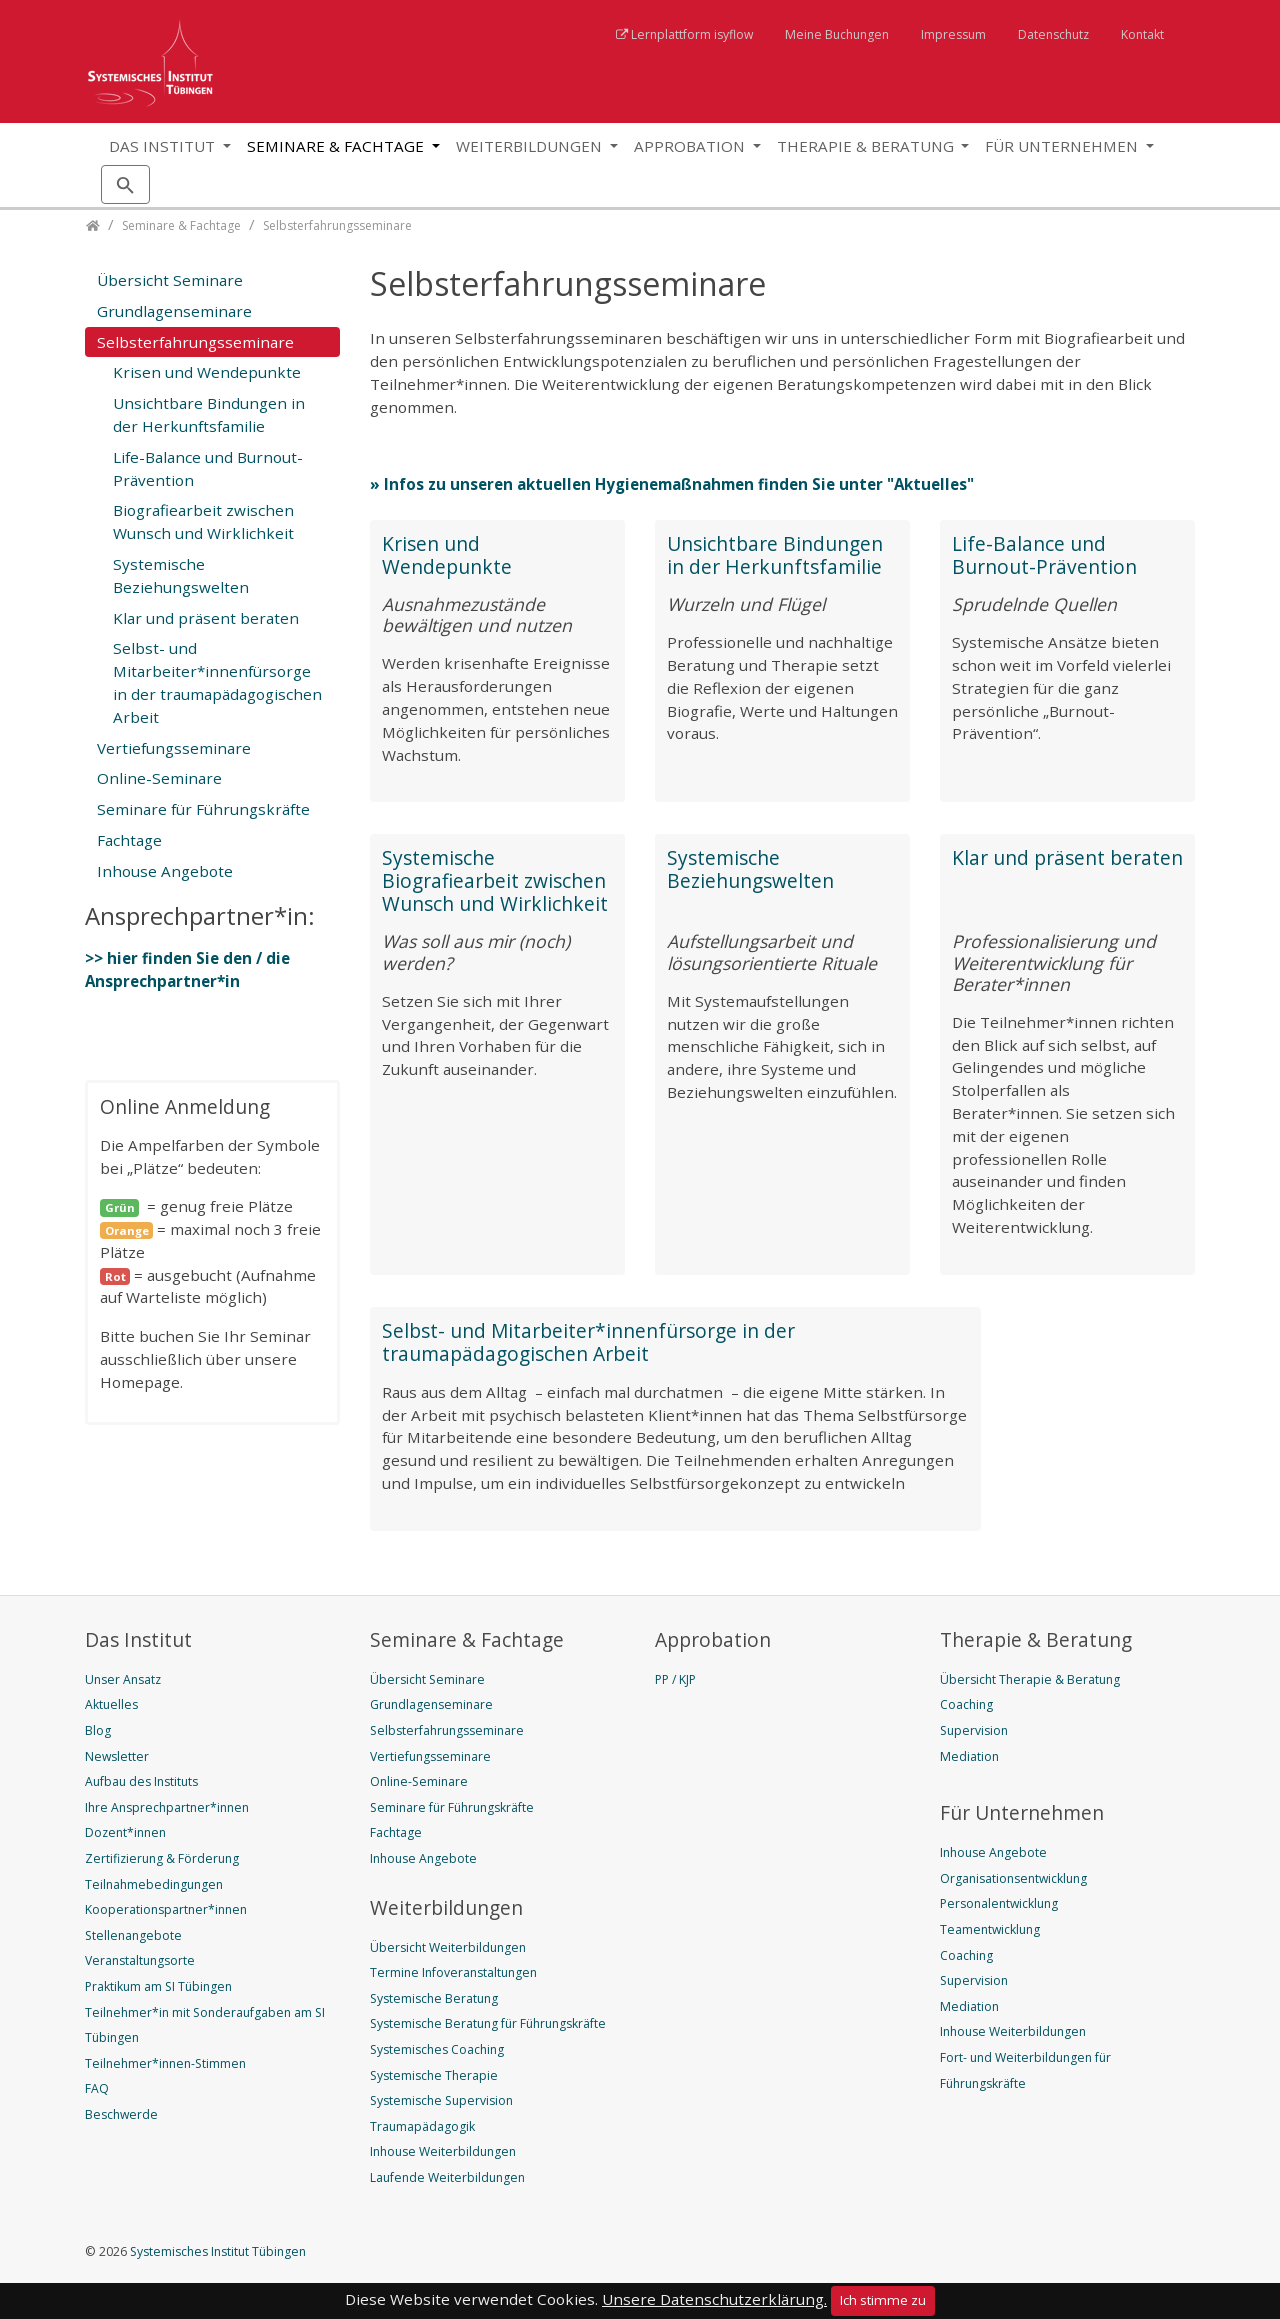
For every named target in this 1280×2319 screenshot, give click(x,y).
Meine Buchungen (837, 34)
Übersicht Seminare (170, 280)
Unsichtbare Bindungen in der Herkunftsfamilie (775, 555)
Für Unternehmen (1063, 146)
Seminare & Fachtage (337, 146)
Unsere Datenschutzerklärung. (714, 2299)
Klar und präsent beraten (1067, 857)
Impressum (953, 34)
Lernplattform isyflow (692, 34)
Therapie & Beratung (867, 146)
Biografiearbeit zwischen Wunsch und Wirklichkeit (203, 521)
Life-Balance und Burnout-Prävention (1044, 555)
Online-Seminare (159, 778)
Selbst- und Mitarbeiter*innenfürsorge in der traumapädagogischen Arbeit (588, 1342)
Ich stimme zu (883, 2300)
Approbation (691, 146)
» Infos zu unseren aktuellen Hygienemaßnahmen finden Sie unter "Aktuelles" (672, 484)
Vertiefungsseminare (174, 748)
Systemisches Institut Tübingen (216, 2251)
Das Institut (164, 146)
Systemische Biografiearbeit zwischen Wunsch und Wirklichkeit (495, 880)
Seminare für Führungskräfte (203, 809)
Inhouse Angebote (165, 871)
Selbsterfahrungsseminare (195, 342)
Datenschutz (1053, 34)
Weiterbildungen (531, 146)
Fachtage (129, 840)
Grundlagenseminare (174, 311)
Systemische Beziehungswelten (750, 869)
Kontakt (1142, 34)
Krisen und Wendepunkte (447, 555)
